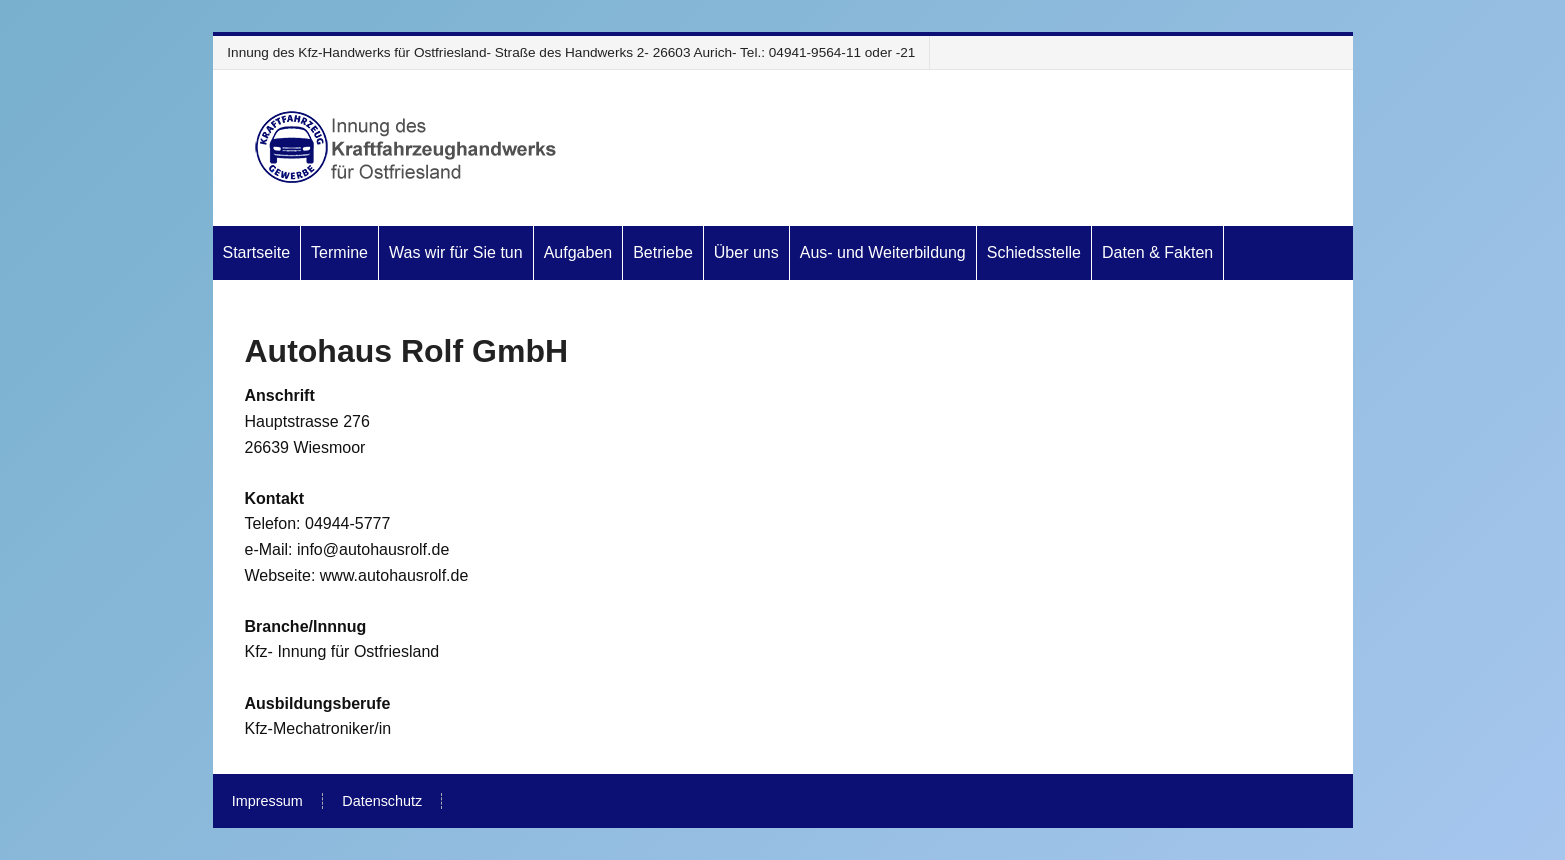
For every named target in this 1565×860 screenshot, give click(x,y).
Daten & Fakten (1157, 252)
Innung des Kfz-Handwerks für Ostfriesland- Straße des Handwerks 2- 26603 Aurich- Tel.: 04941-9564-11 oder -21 (571, 52)
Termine (339, 252)
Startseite (257, 252)
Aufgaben (578, 252)
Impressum (267, 801)
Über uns (746, 252)
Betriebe (663, 252)
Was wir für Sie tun (456, 252)
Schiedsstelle (1034, 252)
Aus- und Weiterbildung (883, 252)
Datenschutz (382, 801)
